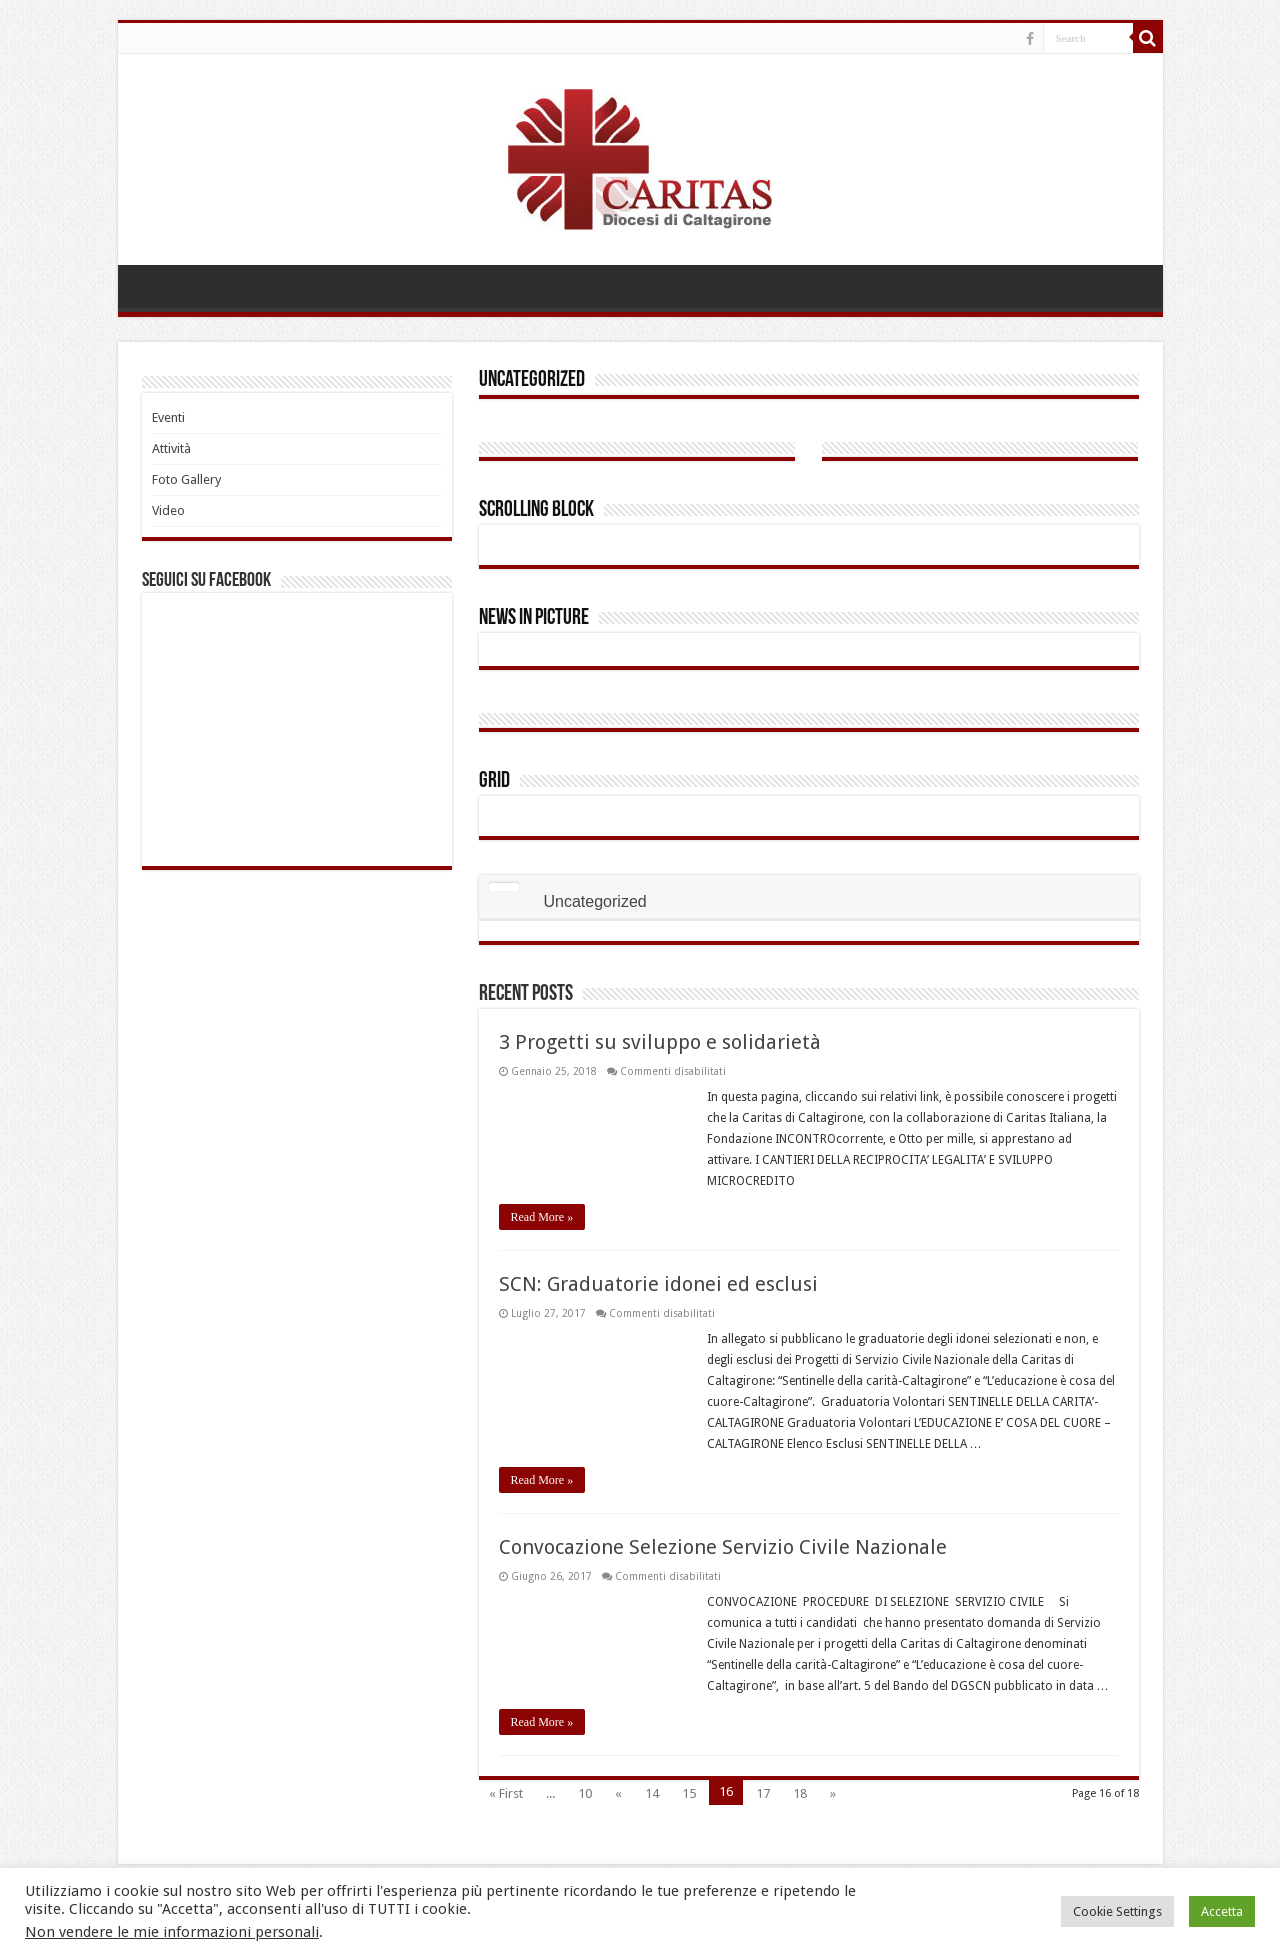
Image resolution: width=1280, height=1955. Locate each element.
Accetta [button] (1222, 1911)
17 (763, 1793)
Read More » (542, 1217)
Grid (494, 781)
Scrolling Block (536, 510)
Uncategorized (532, 380)
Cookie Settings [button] (1117, 1911)
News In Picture (534, 618)
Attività (171, 448)
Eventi (168, 417)
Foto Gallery (186, 479)
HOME (154, 286)
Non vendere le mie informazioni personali (172, 1932)
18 (800, 1793)
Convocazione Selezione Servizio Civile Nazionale (723, 1547)
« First (506, 1793)
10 (585, 1793)
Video (168, 510)
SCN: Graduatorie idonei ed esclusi (658, 1284)
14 (652, 1793)
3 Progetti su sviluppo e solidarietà (660, 1042)
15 (689, 1793)
